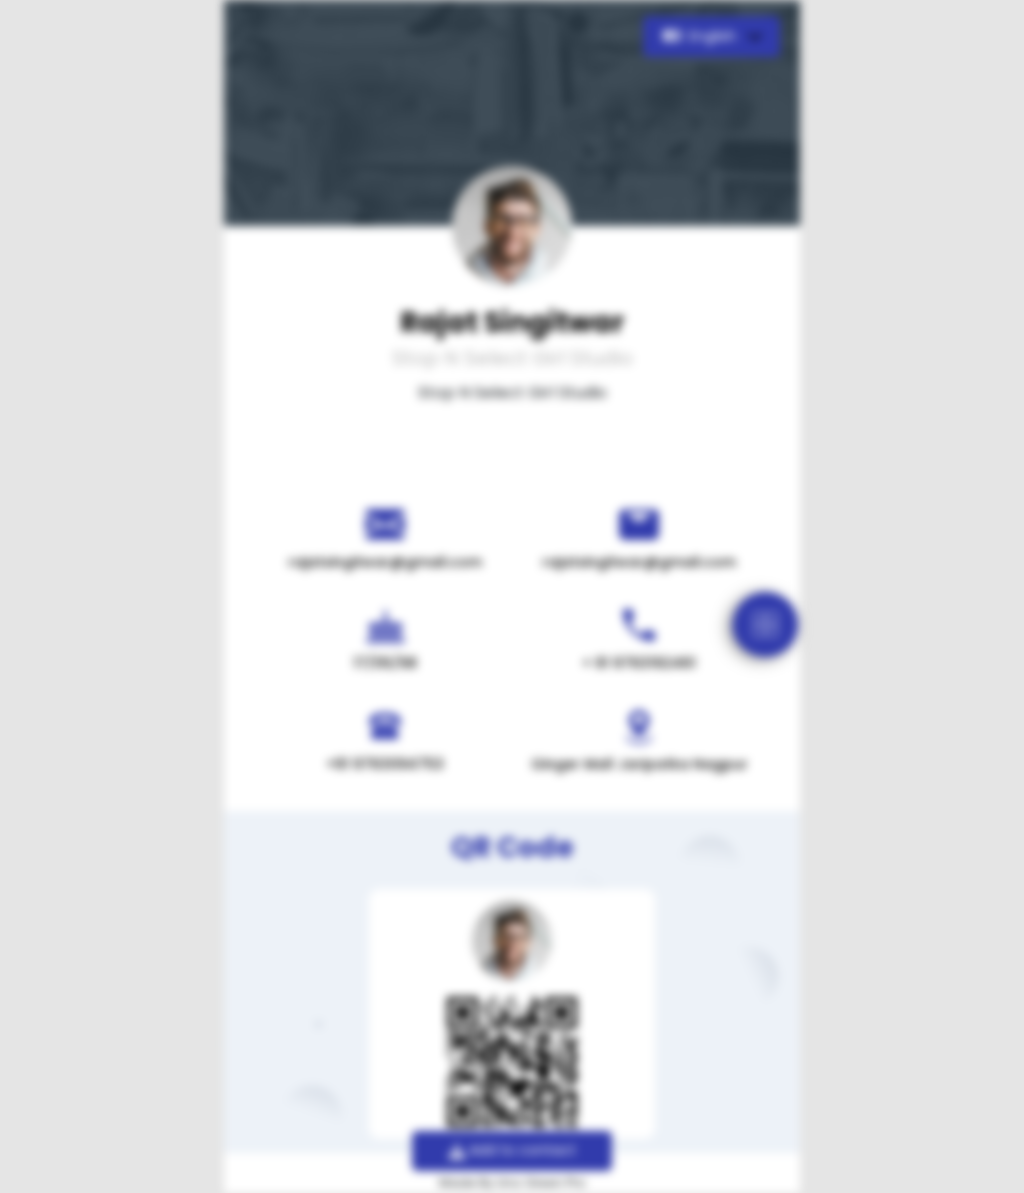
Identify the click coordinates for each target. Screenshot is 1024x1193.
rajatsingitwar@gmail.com (385, 562)
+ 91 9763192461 (639, 663)
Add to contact (512, 1150)
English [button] (701, 36)
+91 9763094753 (385, 764)
